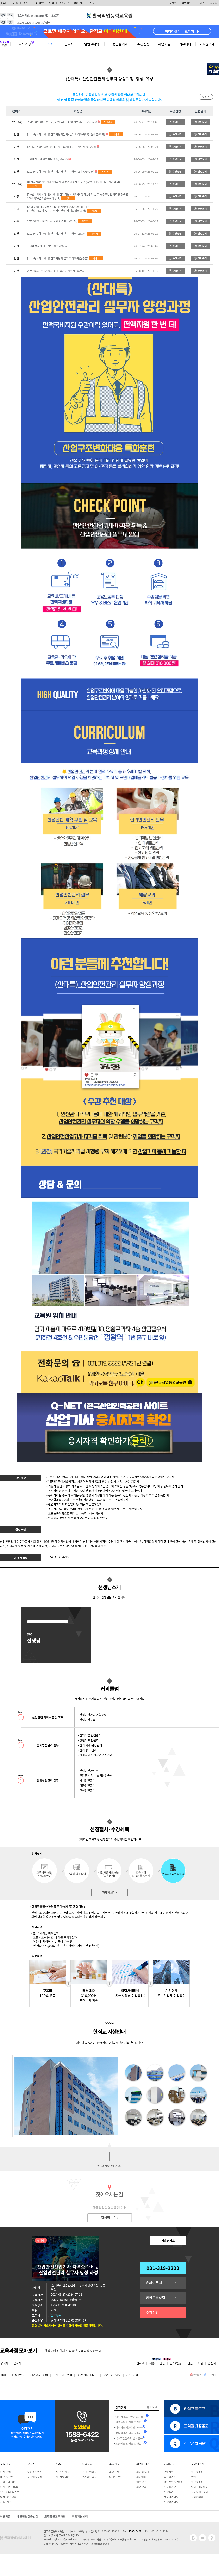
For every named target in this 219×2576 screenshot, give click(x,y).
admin (214, 3)
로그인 (173, 3)
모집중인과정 (34, 2472)
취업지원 (164, 44)
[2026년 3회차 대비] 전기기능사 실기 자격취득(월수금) (57, 258)
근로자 (68, 44)
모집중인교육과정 (55, 2516)
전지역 (140, 2363)
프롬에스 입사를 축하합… (129, 2444)
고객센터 (200, 3)
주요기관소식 (171, 2477)
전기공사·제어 (39, 2375)
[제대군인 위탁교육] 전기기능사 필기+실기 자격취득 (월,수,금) (61, 147)
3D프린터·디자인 (87, 2375)
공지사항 (169, 2472)
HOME (3, 3)
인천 (51, 3)
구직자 (49, 44)
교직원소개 (197, 2482)
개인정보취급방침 (27, 2516)
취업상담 (141, 2487)
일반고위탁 (91, 44)
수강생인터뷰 (171, 2502)
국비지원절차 (34, 2477)
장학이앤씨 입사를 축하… (129, 2433)
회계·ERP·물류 (9, 2487)
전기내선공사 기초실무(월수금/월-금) (48, 246)
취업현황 (141, 2477)
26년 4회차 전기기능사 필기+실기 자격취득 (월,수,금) (56, 271)
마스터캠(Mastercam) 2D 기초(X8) (38, 15)
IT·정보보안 (18, 2375)
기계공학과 (6, 2472)
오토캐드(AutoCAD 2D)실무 (34, 22)
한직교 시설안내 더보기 (109, 2166)
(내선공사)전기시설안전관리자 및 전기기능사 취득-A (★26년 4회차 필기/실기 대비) (73, 182)
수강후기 (169, 2492)
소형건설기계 (119, 44)
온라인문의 (154, 2282)
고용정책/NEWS (173, 2482)
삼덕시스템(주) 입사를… (129, 2427)
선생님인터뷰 (171, 2497)
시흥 (15, 3)
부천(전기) (80, 3)
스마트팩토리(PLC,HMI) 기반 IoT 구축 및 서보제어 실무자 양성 (62, 122)
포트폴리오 (170, 2487)
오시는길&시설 (199, 2487)
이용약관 (5, 2516)
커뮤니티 (185, 44)
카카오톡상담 (155, 2297)
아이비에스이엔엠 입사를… (130, 2417)
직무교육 (87, 2464)
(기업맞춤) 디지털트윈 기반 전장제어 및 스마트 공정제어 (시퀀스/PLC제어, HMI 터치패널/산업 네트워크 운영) (58, 209)
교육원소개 (207, 44)
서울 (92, 3)
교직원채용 (197, 2497)
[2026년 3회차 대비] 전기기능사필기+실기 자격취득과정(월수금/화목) (66, 134)
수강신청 (143, 44)
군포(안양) (39, 3)
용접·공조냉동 (112, 2375)
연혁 (193, 2477)
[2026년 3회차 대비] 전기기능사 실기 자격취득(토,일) (56, 233)
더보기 (152, 2407)
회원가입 (187, 3)
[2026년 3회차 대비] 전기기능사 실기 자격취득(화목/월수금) (60, 171)
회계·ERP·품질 (62, 2375)
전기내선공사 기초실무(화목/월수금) (47, 159)
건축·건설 (132, 2375)
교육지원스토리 (199, 2492)
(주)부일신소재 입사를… (129, 2438)
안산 (25, 3)
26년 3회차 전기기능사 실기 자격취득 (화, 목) (52, 221)
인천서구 (64, 3)
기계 (3, 2375)
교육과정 (25, 44)
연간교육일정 (89, 2477)
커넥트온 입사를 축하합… (129, 2422)
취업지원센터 (144, 2464)
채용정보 (141, 2482)
